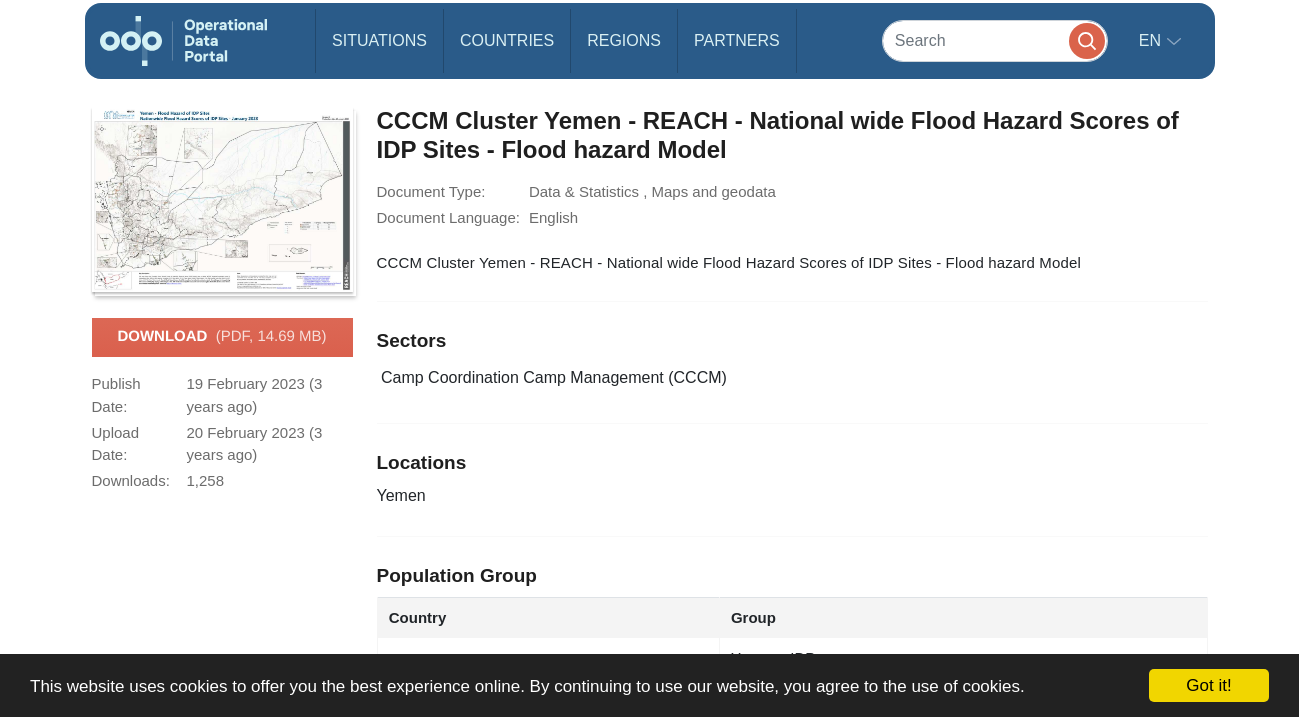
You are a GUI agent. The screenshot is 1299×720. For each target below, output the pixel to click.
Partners (737, 40)
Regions (624, 40)
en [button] (1152, 40)
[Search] (995, 40)
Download (221, 337)
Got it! (1208, 685)
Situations (379, 40)
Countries (507, 40)
